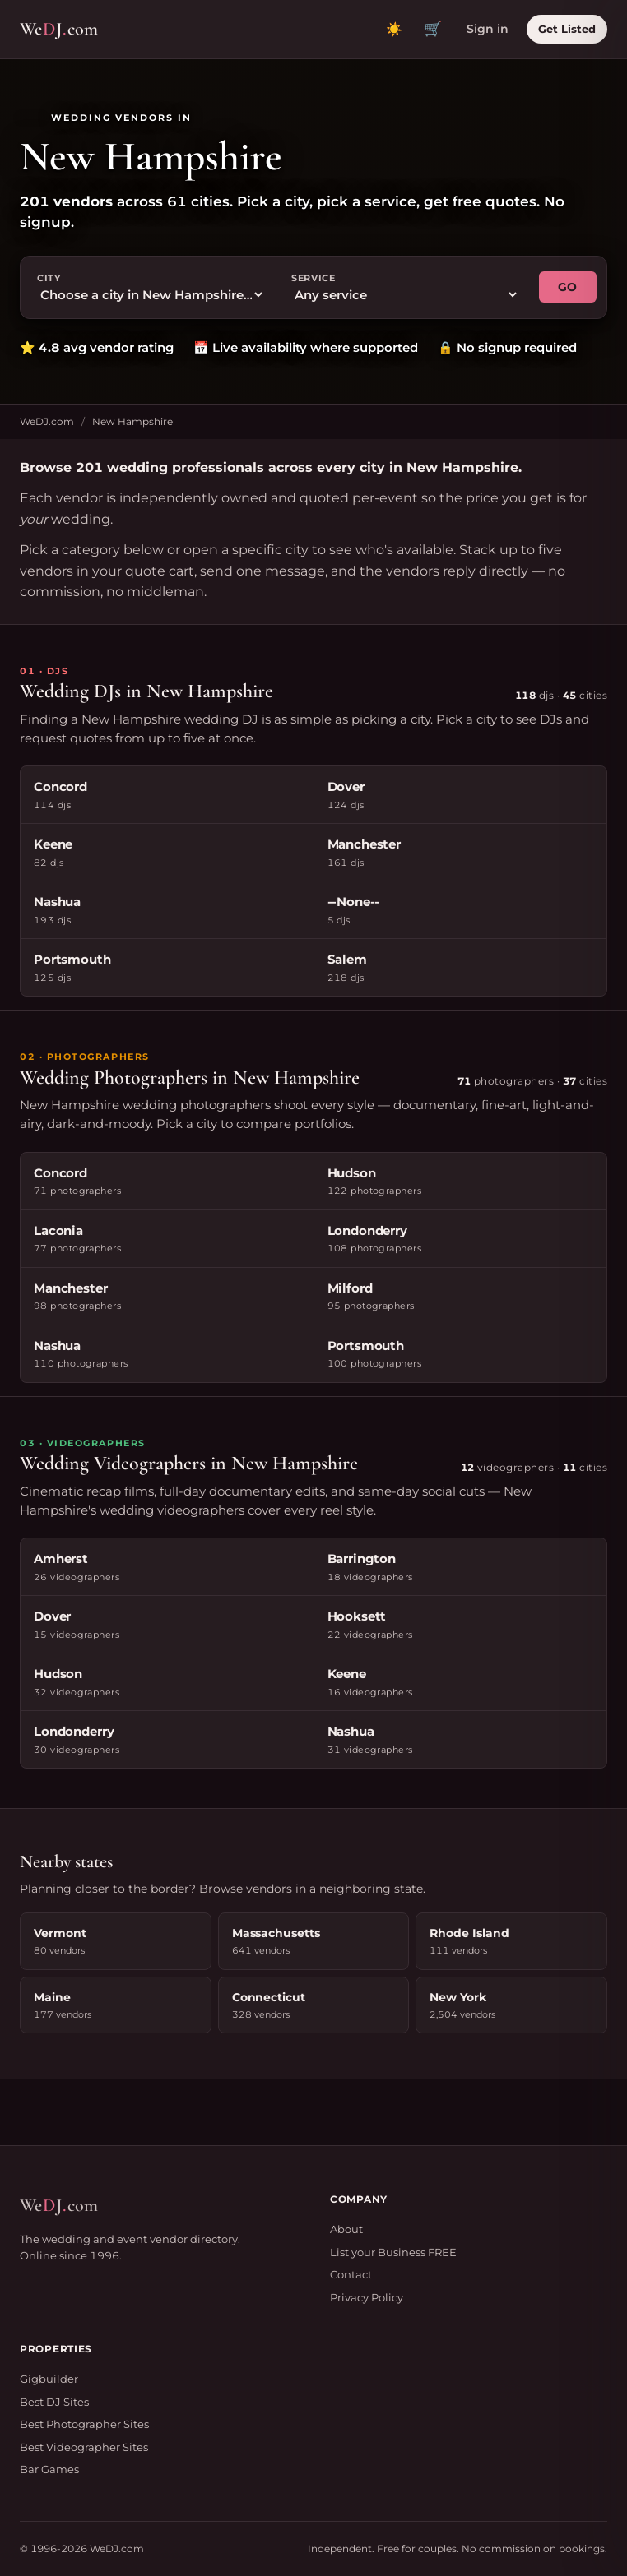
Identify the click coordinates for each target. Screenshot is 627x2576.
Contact (351, 2274)
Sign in (488, 28)
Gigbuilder (49, 2378)
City (49, 278)
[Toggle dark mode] (394, 29)
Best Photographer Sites (84, 2423)
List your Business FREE (393, 2252)
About (346, 2229)
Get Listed (567, 28)
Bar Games (49, 2469)
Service (313, 278)
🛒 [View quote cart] (433, 29)
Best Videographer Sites (84, 2446)
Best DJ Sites (54, 2401)
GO (568, 287)
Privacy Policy (366, 2297)
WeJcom (59, 29)
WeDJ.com (47, 421)
